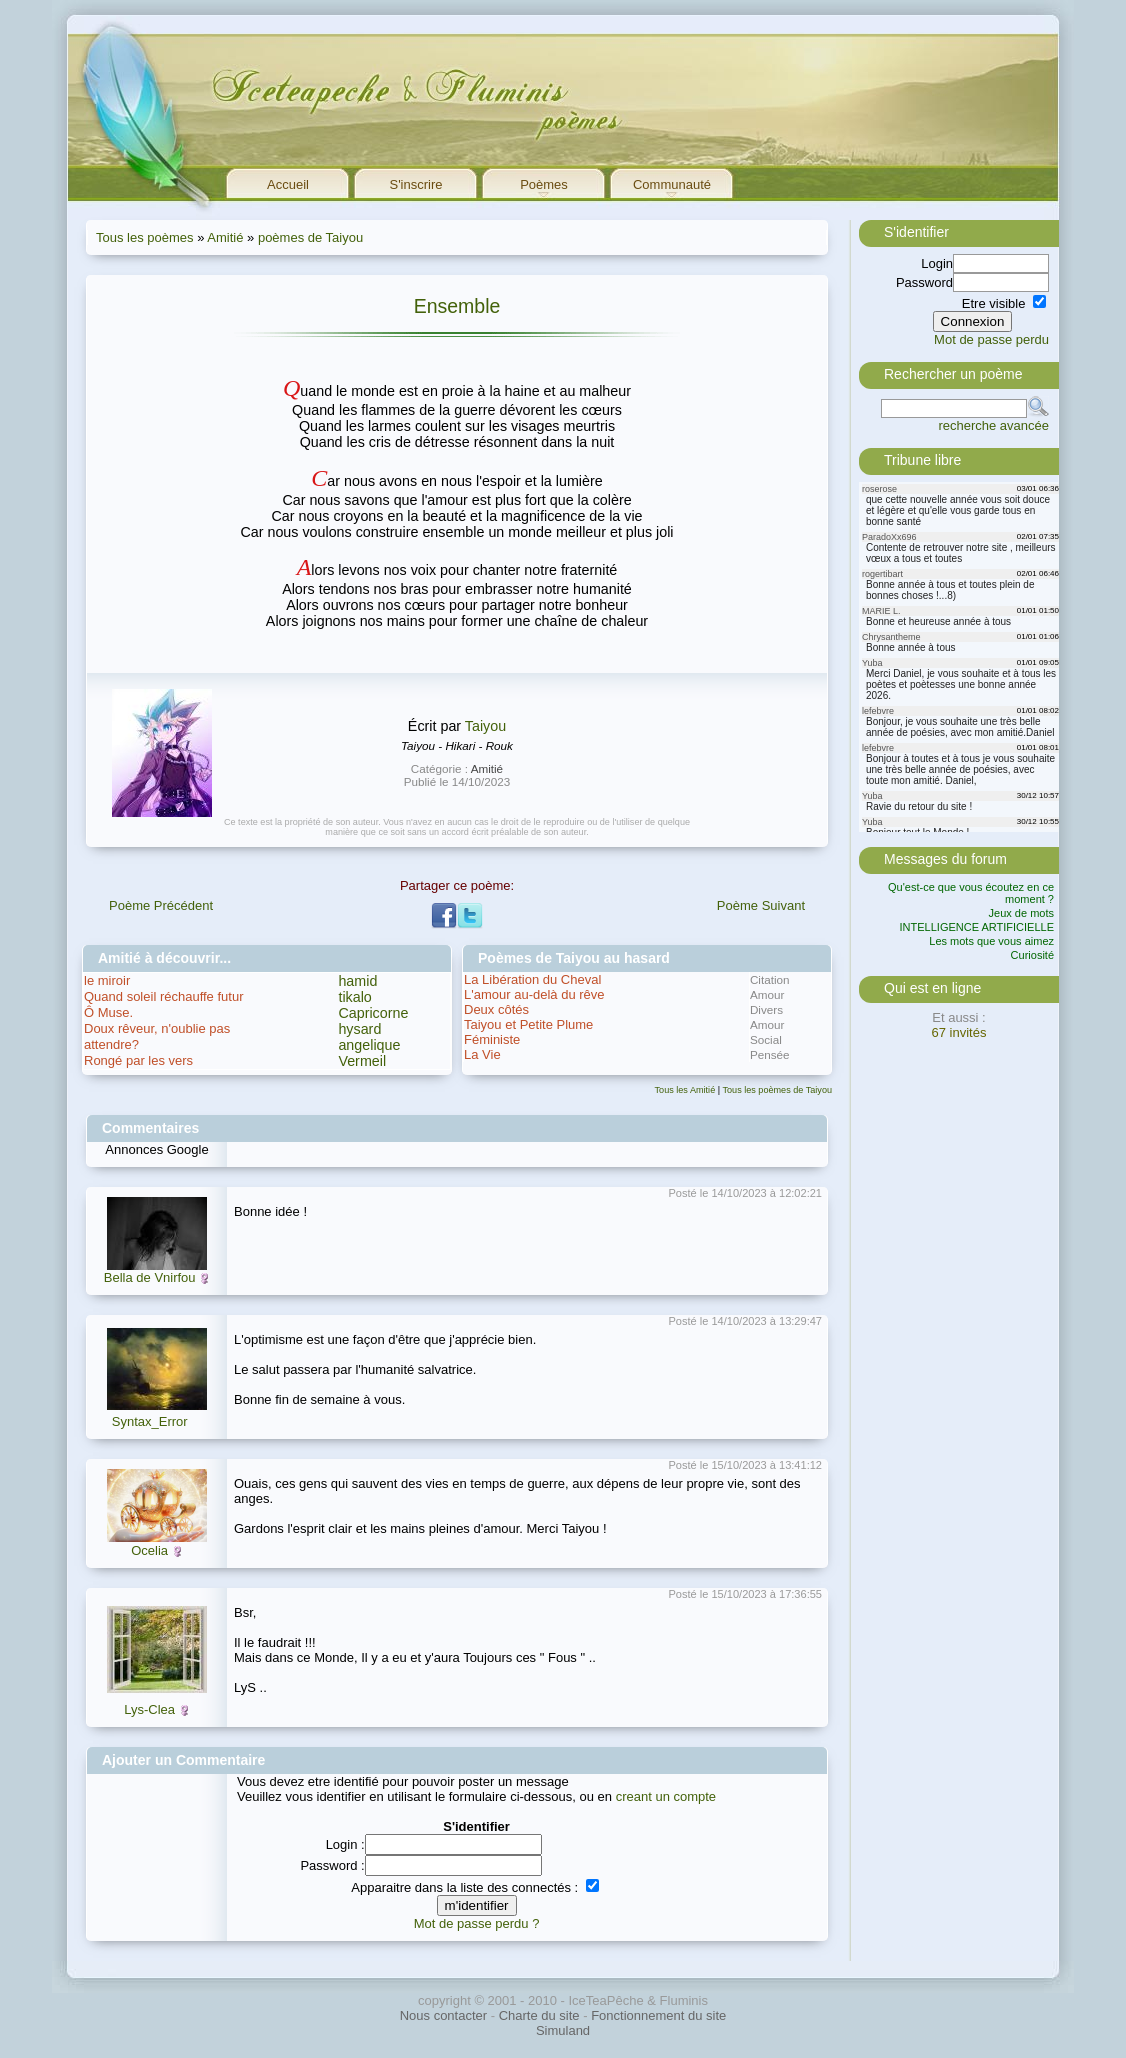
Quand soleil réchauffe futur (163, 996)
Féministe (492, 1039)
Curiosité (1032, 955)
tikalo (354, 997)
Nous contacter (443, 2015)
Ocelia (149, 1550)
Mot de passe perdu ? (477, 1923)
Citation (770, 979)
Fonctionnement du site (658, 2015)
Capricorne (373, 1013)
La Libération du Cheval (532, 979)
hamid (357, 981)
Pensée (770, 1054)
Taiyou (485, 726)
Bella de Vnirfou (150, 1277)
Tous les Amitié (685, 1090)
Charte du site (539, 2015)
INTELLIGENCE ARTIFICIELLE (977, 927)
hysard (359, 1029)
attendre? (111, 1044)
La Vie (482, 1054)
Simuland (563, 2030)
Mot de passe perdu (991, 339)
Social (766, 1039)
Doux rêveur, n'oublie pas (157, 1028)
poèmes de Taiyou (310, 237)
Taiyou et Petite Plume (528, 1024)
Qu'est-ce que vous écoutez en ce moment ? (971, 893)
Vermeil (362, 1061)
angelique (369, 1045)
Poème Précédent (161, 905)
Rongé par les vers (138, 1060)
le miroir (107, 980)
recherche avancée (993, 425)
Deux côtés (496, 1009)
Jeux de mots (1021, 913)
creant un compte (666, 1796)
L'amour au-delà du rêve (534, 994)
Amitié (225, 237)
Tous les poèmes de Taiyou (777, 1090)
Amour (767, 994)
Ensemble (457, 306)
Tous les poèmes (145, 237)
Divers (766, 1009)
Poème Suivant (761, 905)
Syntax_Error (150, 1421)
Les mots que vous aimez (991, 941)
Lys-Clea (149, 1709)
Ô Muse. (108, 1012)
